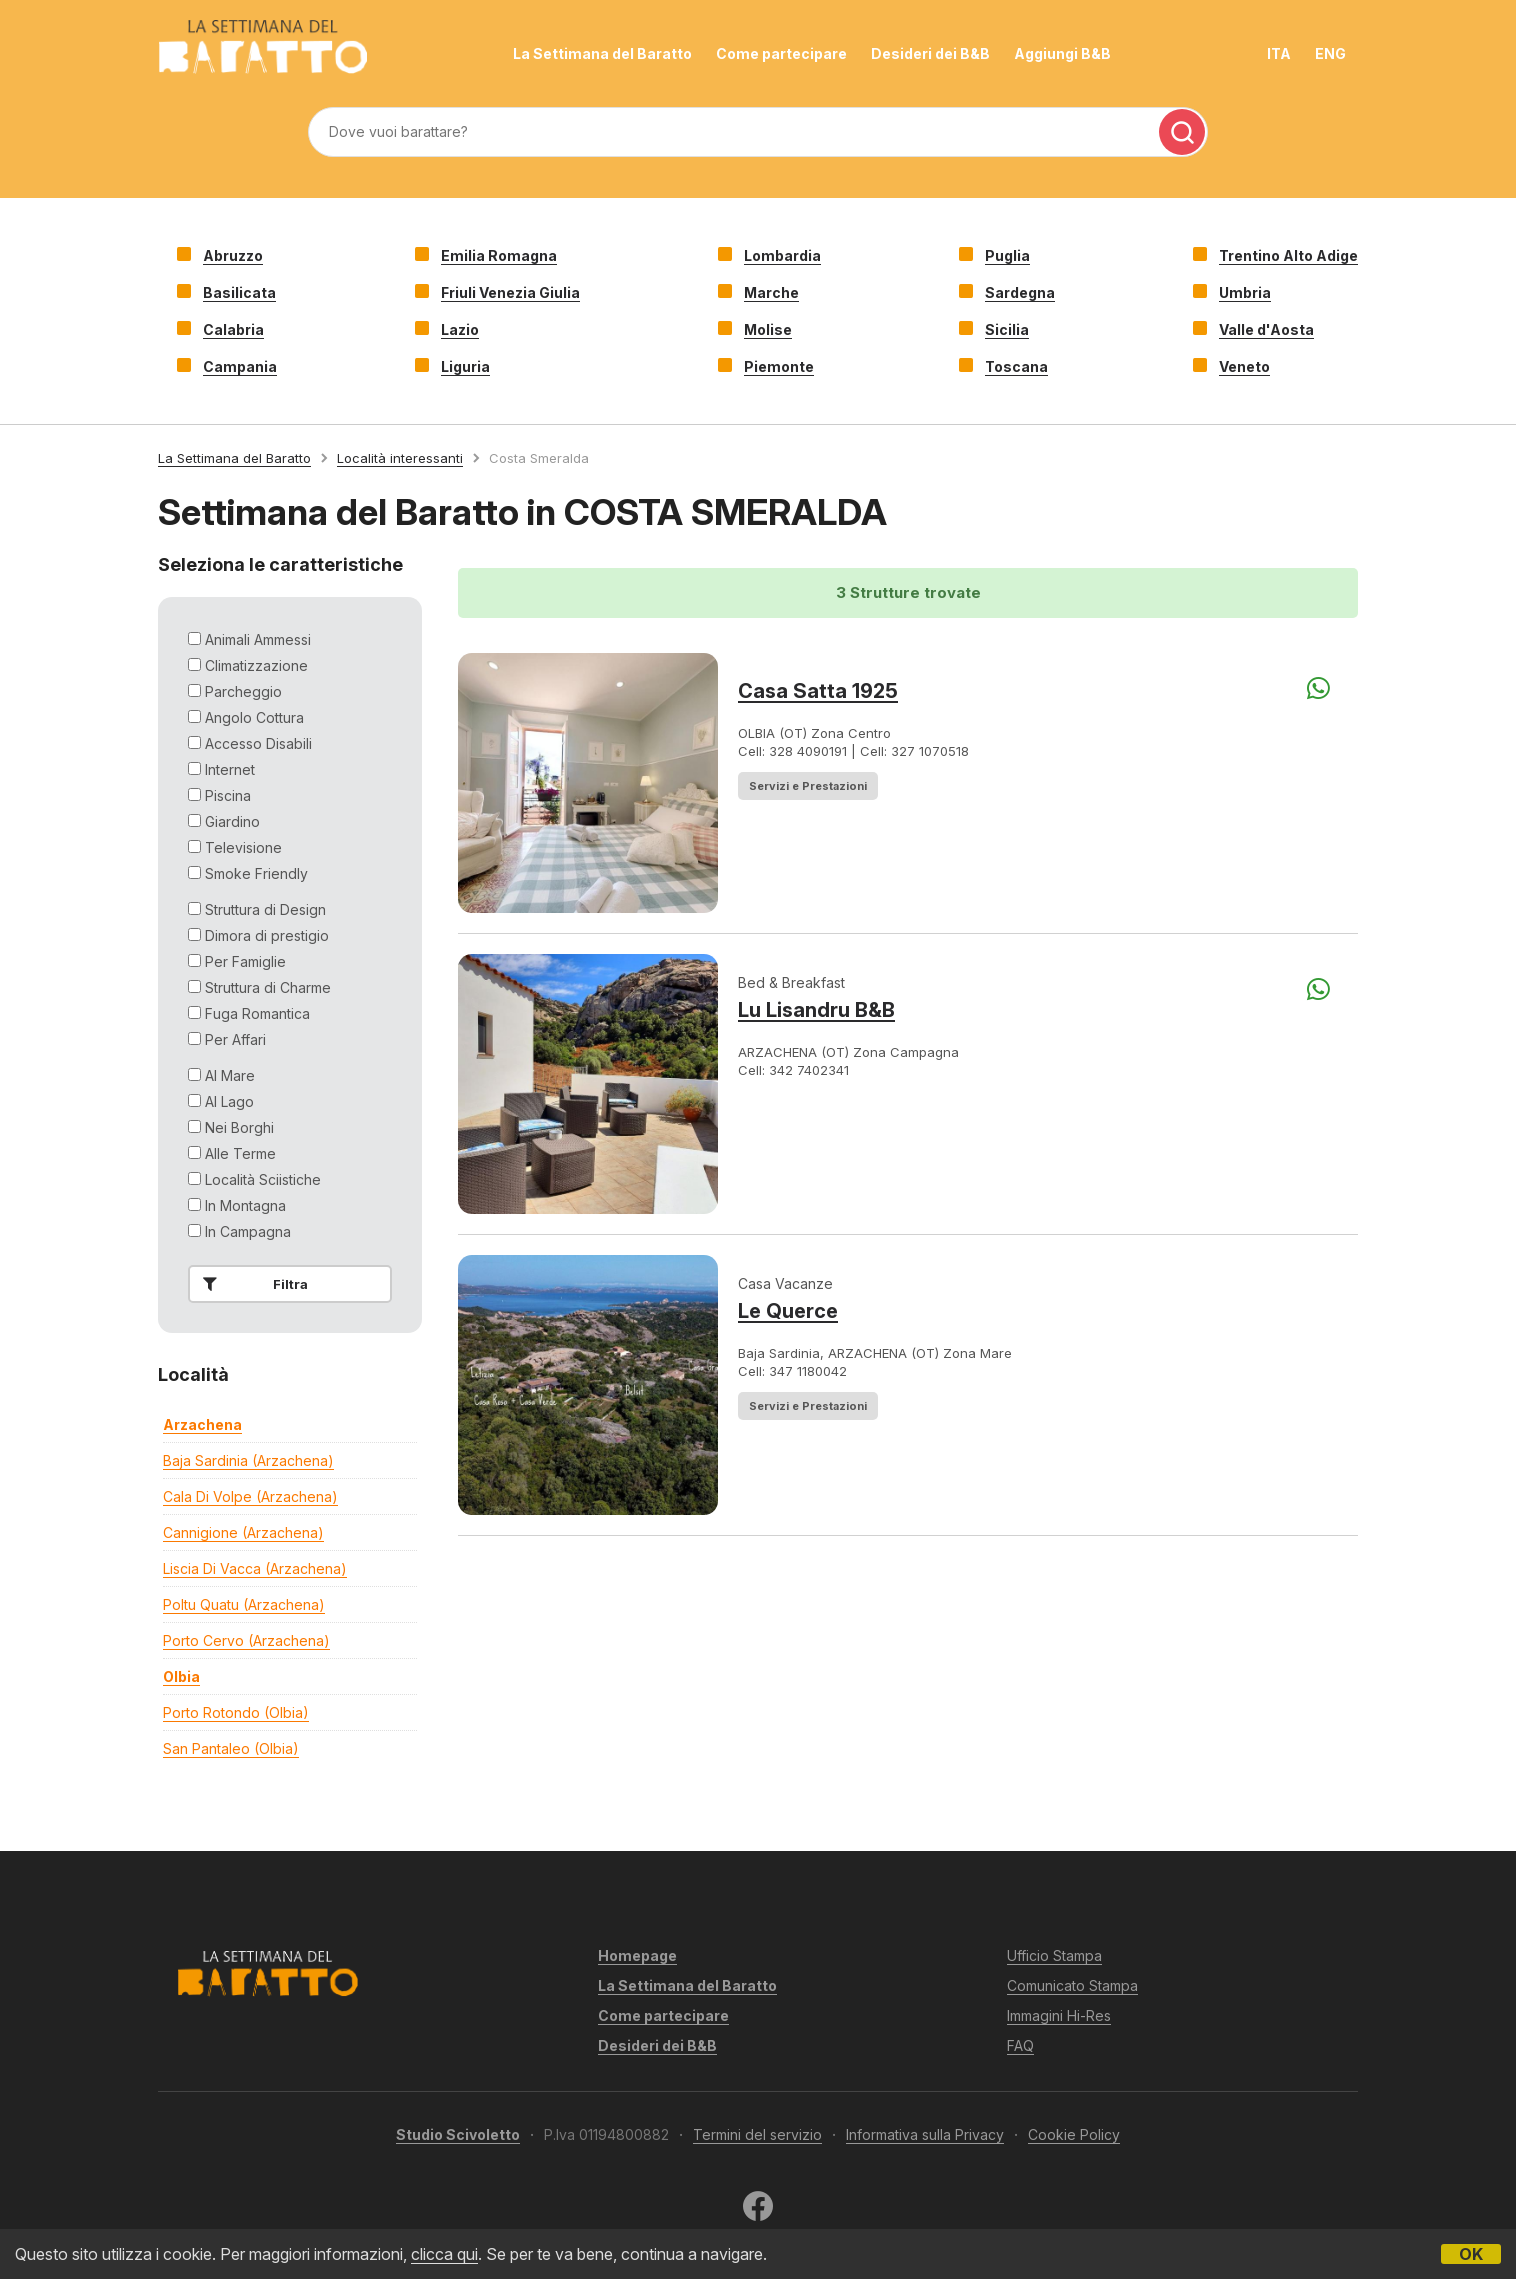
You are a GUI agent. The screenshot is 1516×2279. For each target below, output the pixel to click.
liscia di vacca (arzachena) (255, 1568)
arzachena (202, 1424)
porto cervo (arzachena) (246, 1640)
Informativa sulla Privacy (925, 2134)
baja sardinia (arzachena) (248, 1460)
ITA (1279, 53)
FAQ (1020, 2045)
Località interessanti (400, 458)
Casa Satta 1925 (818, 691)
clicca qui (444, 2254)
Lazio (460, 329)
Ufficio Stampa (1054, 1955)
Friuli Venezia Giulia (510, 292)
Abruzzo (233, 255)
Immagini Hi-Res (1059, 2015)
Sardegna (1020, 292)
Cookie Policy (1074, 2134)
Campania (240, 366)
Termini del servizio (757, 2134)
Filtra (251, 1284)
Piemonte (779, 366)
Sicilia (1007, 329)
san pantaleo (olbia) (231, 1748)
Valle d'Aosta (1266, 329)
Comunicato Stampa (1072, 1985)
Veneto (1244, 366)
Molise (768, 329)
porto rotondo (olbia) (236, 1712)
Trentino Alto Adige (1288, 255)
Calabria (233, 329)
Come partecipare (781, 53)
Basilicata (239, 292)
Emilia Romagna (499, 255)
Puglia (1007, 255)
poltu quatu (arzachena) (244, 1604)
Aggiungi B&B (1062, 53)
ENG (1330, 53)
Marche (771, 292)
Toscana (1016, 366)
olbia (181, 1676)
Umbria (1245, 292)
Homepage (637, 1955)
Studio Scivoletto (458, 2134)
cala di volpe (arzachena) (250, 1496)
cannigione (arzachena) (243, 1532)
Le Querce (788, 1311)
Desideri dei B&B (930, 53)
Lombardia (782, 255)
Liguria (465, 366)
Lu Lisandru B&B (816, 1010)
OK (1471, 2254)
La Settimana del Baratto (602, 53)
